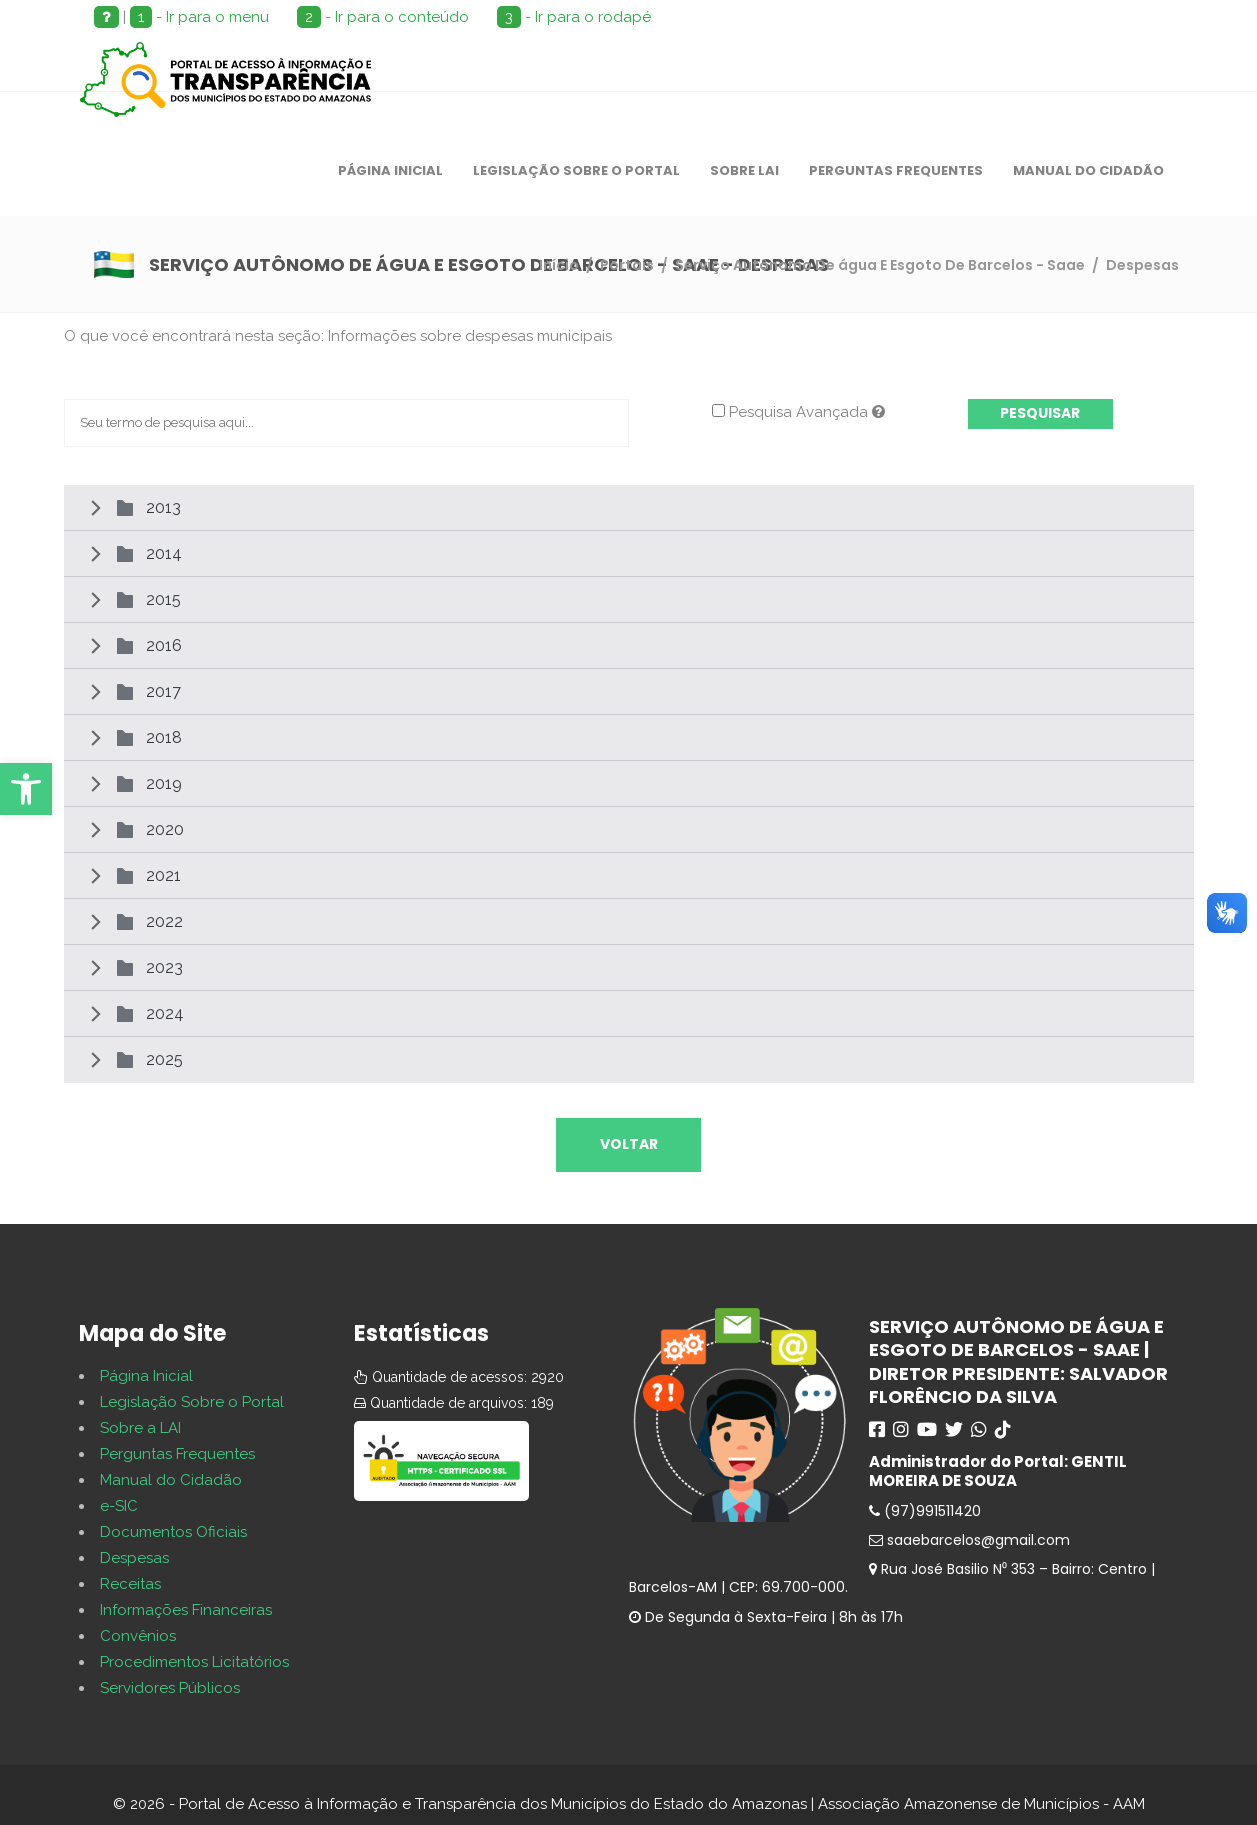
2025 (164, 1059)
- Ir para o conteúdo (383, 17)
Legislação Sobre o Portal (192, 1402)
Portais (627, 265)
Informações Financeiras (186, 1610)
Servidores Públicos (170, 1688)
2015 (163, 599)
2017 (163, 691)
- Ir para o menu (199, 17)
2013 (163, 507)
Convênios (138, 1636)
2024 (165, 1013)
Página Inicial (146, 1376)
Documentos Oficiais (173, 1532)
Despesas (134, 1558)
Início (559, 265)
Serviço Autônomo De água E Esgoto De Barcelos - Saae (880, 265)
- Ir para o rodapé (574, 17)
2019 (164, 783)
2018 (164, 737)
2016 (164, 645)
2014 (164, 553)
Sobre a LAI (140, 1428)
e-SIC (119, 1506)
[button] (26, 789)
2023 (164, 967)
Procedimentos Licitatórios (194, 1662)
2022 (164, 921)
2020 (165, 829)
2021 (163, 875)
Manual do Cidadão (171, 1480)
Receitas (130, 1584)
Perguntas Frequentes (177, 1454)
